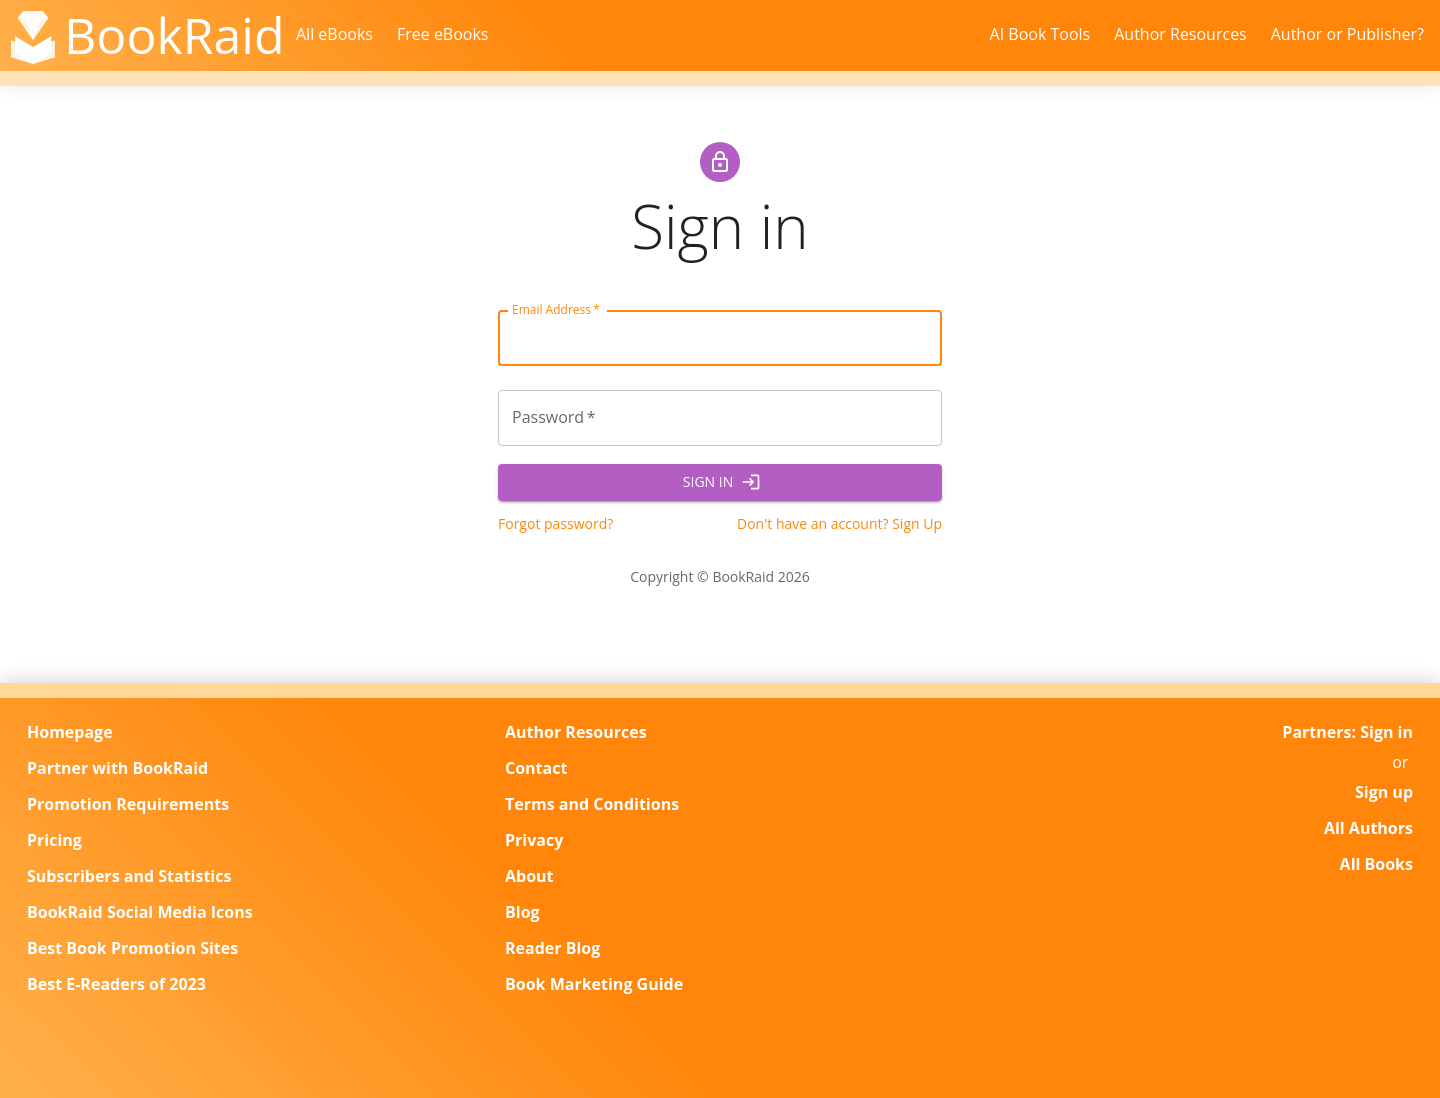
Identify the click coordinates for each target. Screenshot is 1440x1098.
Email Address (556, 309)
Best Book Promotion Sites (132, 948)
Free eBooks (443, 34)
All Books (1376, 864)
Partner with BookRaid (117, 768)
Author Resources (1180, 34)
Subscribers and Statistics (129, 876)
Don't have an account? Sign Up (839, 523)
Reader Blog (552, 948)
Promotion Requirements (128, 804)
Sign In (720, 482)
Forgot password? (555, 523)
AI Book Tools (1040, 34)
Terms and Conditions (592, 804)
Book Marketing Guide (594, 984)
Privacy (534, 840)
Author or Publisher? (1347, 34)
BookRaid (174, 35)
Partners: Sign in (1347, 732)
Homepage (70, 732)
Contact (536, 768)
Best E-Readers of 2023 (116, 984)
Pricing (54, 840)
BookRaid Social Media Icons (140, 912)
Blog (522, 912)
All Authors (1368, 828)
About (529, 876)
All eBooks (334, 34)
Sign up (1384, 792)
